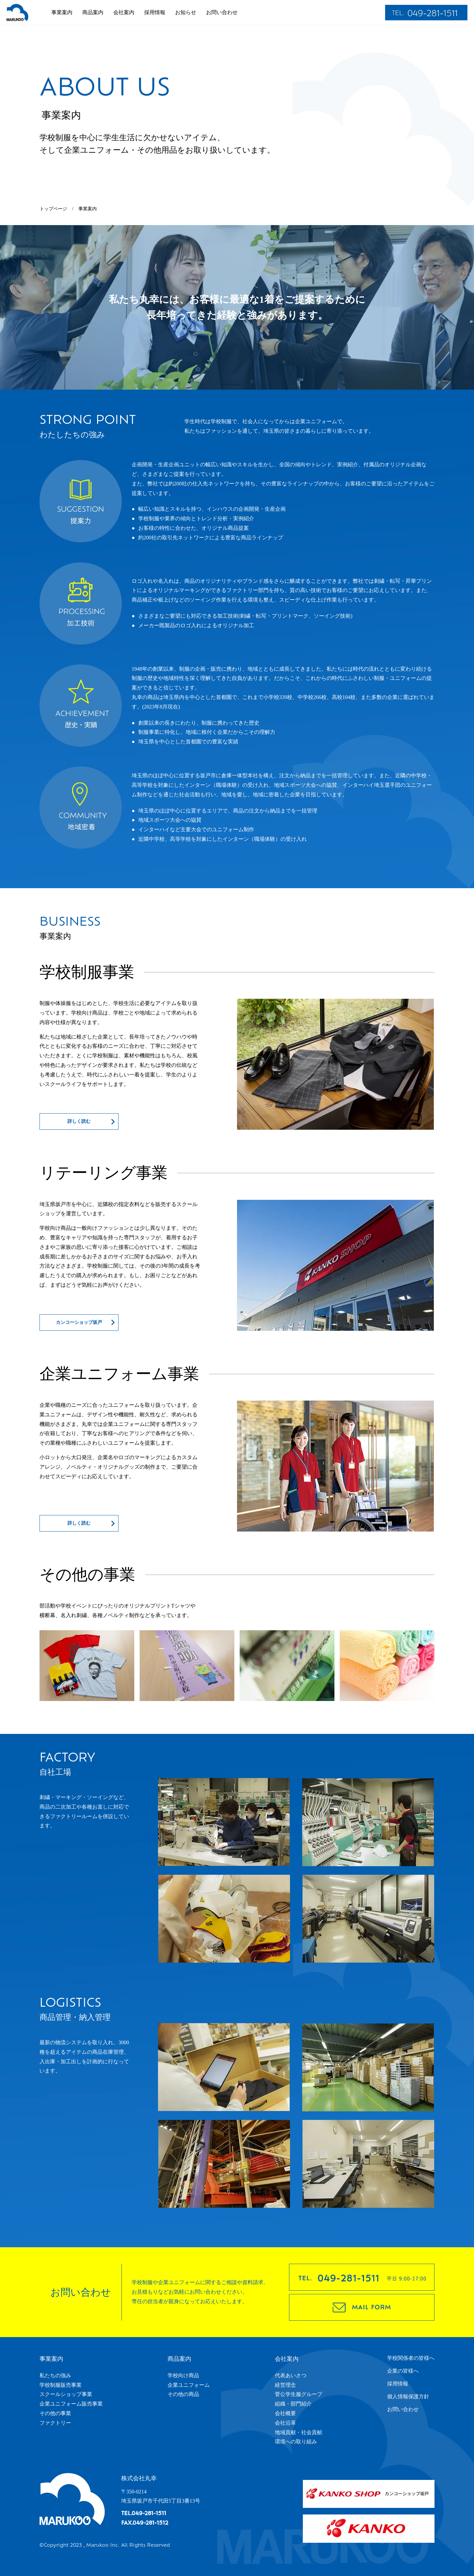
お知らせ (185, 12)
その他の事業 (55, 2413)
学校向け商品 (183, 2375)
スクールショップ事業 (66, 2394)
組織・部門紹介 (293, 2404)
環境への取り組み (296, 2441)
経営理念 (285, 2385)
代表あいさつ (290, 2375)
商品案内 (92, 12)
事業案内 (61, 12)
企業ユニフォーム (189, 2385)
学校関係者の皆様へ (410, 2358)
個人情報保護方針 (408, 2396)
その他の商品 (183, 2394)
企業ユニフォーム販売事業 (71, 2404)
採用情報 (154, 12)
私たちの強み (55, 2375)
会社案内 (123, 12)
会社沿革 (285, 2423)
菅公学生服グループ (298, 2394)
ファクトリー (55, 2423)
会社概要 (285, 2413)
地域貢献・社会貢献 (298, 2432)
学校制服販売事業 (61, 2385)
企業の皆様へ (403, 2371)
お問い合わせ (222, 12)
